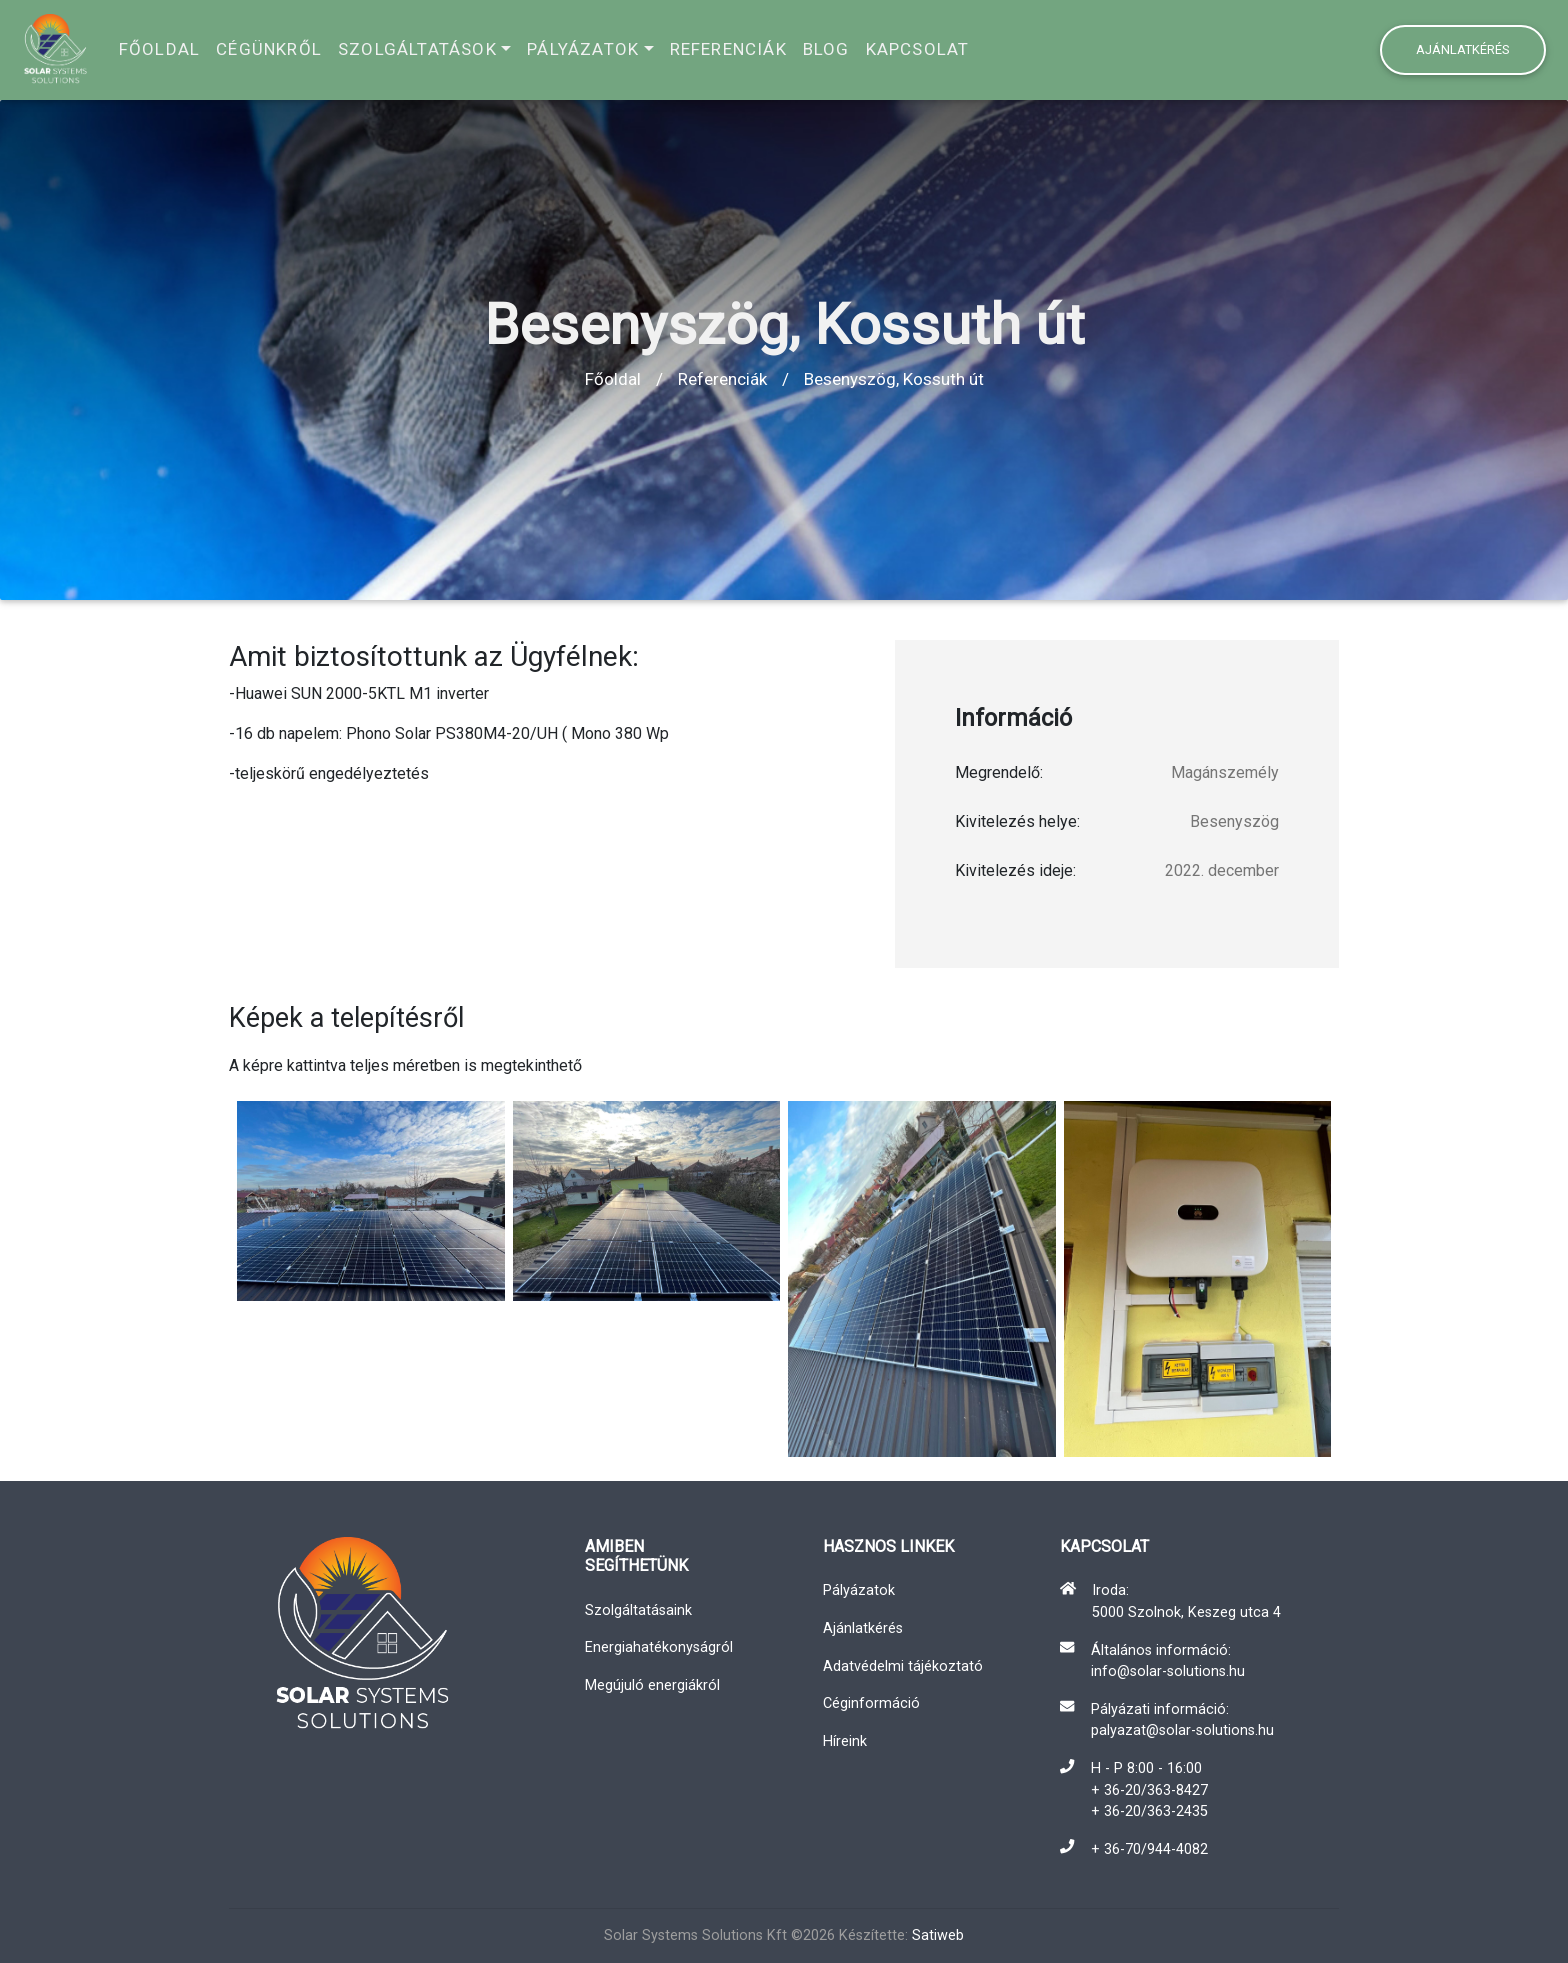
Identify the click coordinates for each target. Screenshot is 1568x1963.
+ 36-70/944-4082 (1149, 1849)
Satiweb (938, 1935)
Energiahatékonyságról (659, 1647)
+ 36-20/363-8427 (1149, 1790)
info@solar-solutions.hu (1168, 1671)
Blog (826, 49)
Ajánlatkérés (1463, 49)
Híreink (845, 1741)
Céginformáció (871, 1703)
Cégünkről (269, 49)
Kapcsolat (918, 49)
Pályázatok (583, 49)
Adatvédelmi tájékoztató (903, 1666)
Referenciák (728, 49)
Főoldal (159, 49)
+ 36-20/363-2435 (1149, 1811)
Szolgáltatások (417, 49)
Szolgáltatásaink (638, 1610)
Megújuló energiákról (652, 1685)
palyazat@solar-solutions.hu (1182, 1730)
